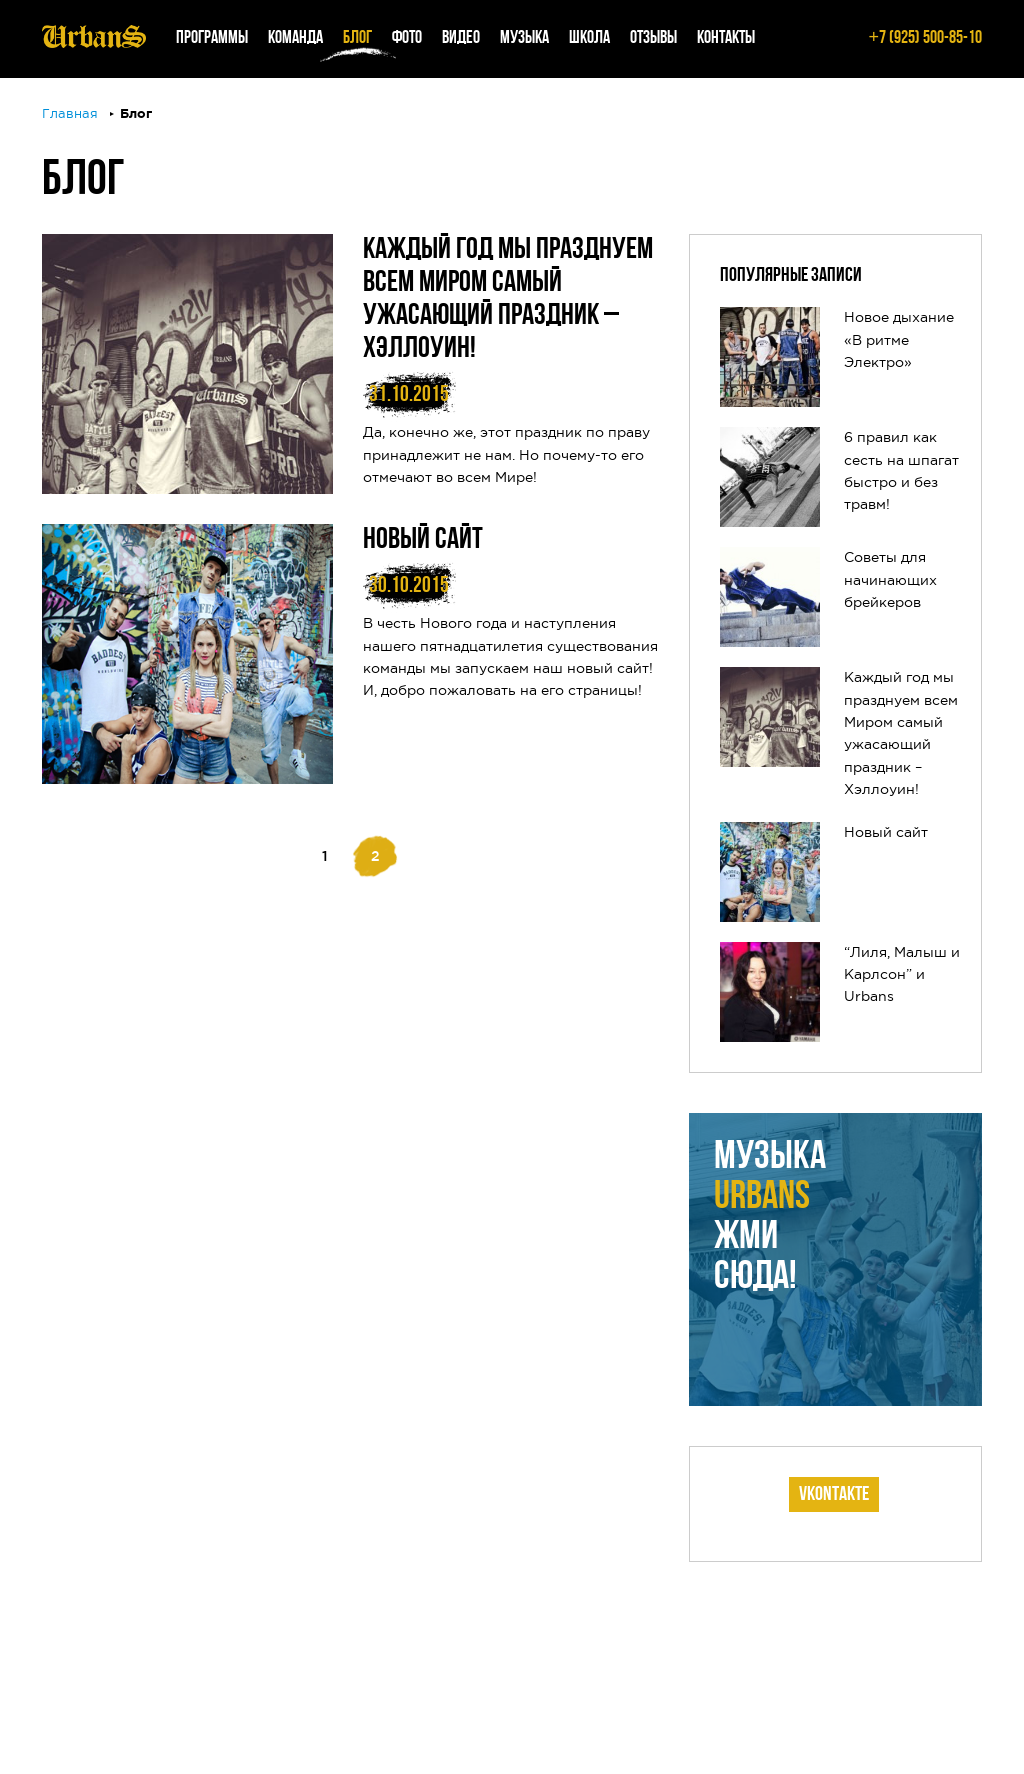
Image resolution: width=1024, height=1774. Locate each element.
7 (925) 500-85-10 (925, 38)
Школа (589, 38)
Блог (357, 38)
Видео (461, 38)
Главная (70, 114)
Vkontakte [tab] (834, 1495)
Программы (212, 38)
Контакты (726, 38)
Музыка (524, 38)
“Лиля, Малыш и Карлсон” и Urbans (902, 975)
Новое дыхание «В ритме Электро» (899, 340)
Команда (295, 38)
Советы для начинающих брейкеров (890, 580)
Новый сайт (423, 540)
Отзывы (653, 38)
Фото (407, 38)
